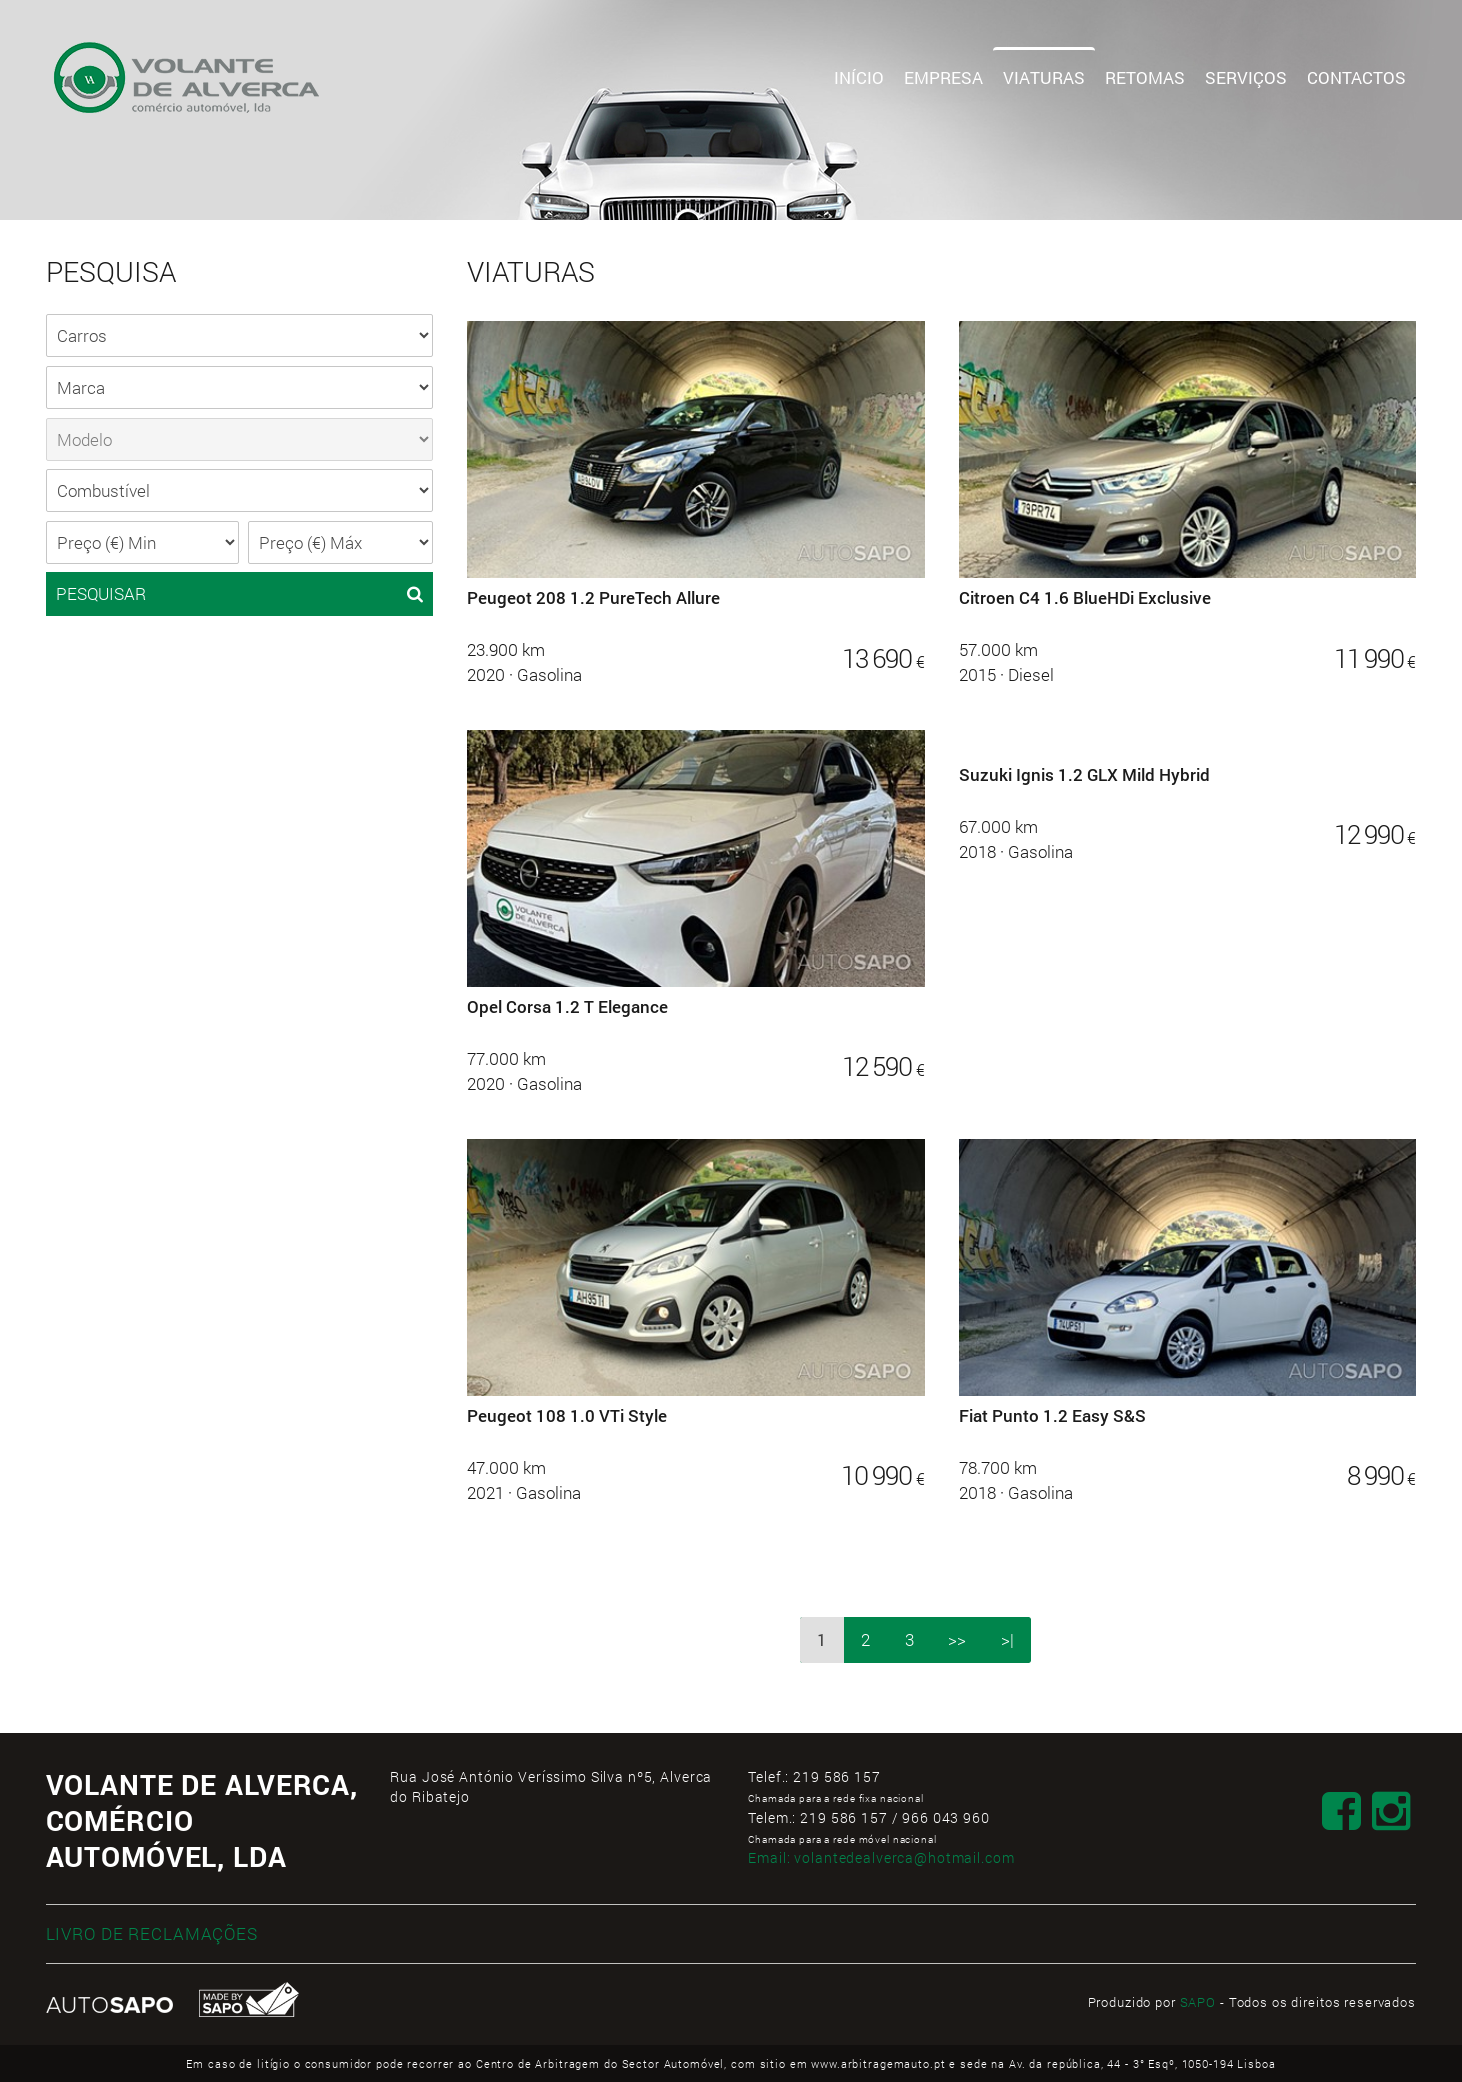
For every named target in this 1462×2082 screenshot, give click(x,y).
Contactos (1356, 77)
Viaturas (1044, 77)
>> (957, 1639)
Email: (881, 1857)
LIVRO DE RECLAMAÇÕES (152, 1933)
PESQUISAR (239, 594)
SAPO (1198, 2002)
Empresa (943, 77)
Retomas (1145, 77)
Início (859, 77)
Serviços (1246, 77)
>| (1007, 1639)
